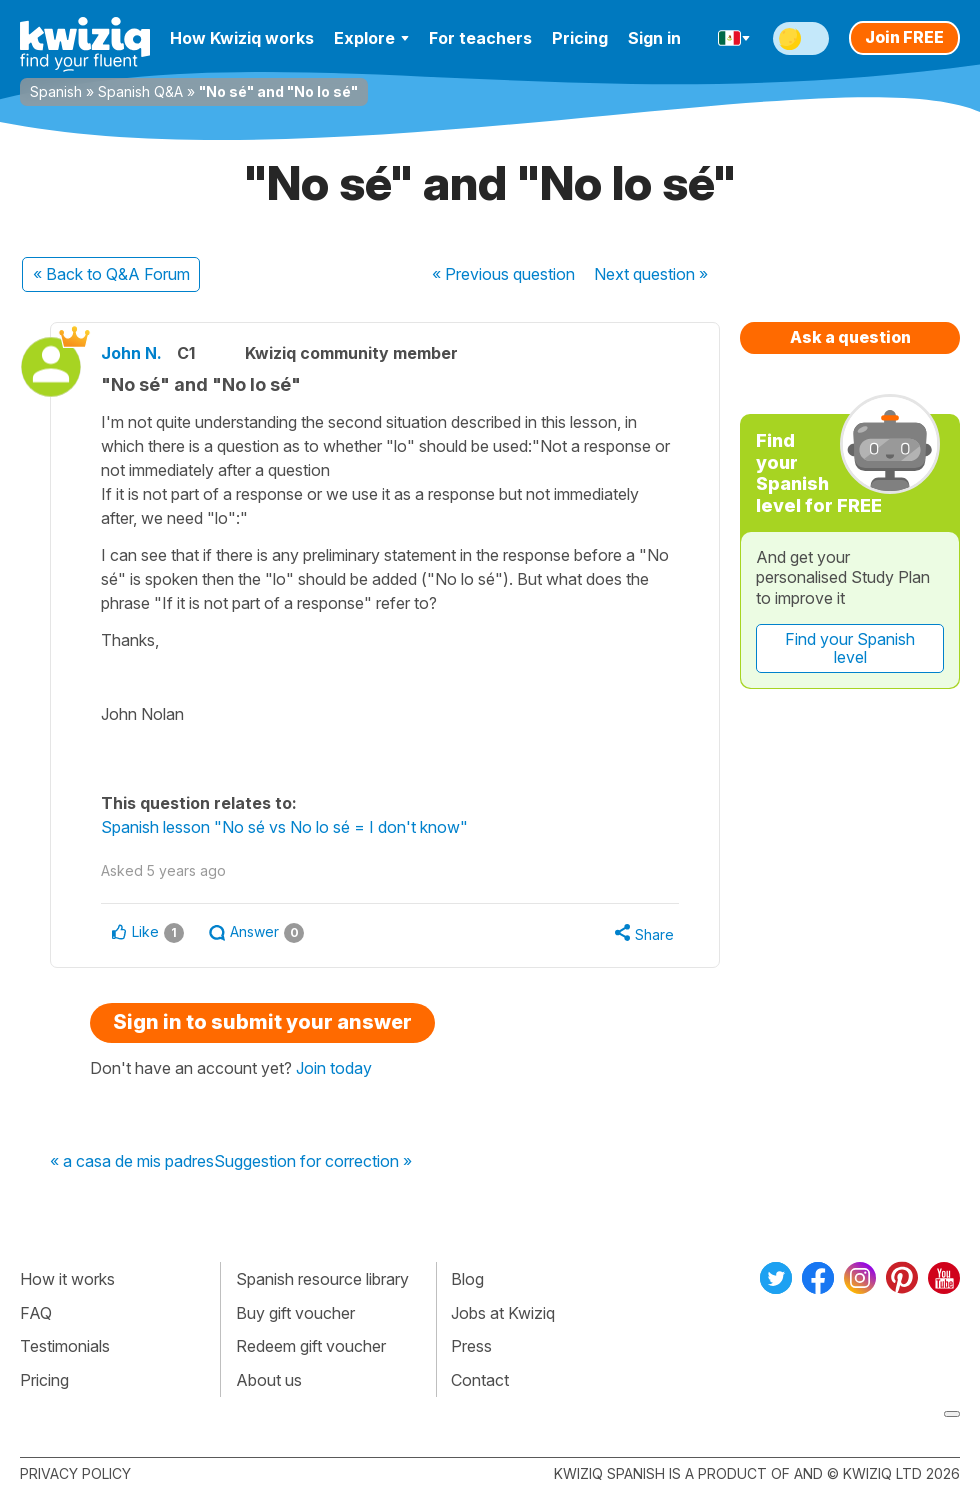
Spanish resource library (322, 1279)
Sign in (654, 38)
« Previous (503, 274)
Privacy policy (75, 1473)
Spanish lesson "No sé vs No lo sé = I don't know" (284, 827)
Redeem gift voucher (311, 1346)
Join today (334, 1068)
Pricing (580, 38)
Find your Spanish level (850, 648)
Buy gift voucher (295, 1313)
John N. (131, 353)
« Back (111, 274)
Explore (371, 38)
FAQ (36, 1313)
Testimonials (65, 1346)
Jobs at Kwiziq (503, 1313)
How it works (67, 1279)
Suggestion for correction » (313, 1162)
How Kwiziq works (242, 38)
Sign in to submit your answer (262, 1022)
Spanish (56, 91)
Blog (467, 1279)
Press (471, 1346)
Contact (480, 1380)
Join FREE (904, 37)
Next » (651, 274)
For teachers (480, 38)
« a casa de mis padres (132, 1162)
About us (269, 1380)
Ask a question (850, 337)
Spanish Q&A (140, 91)
